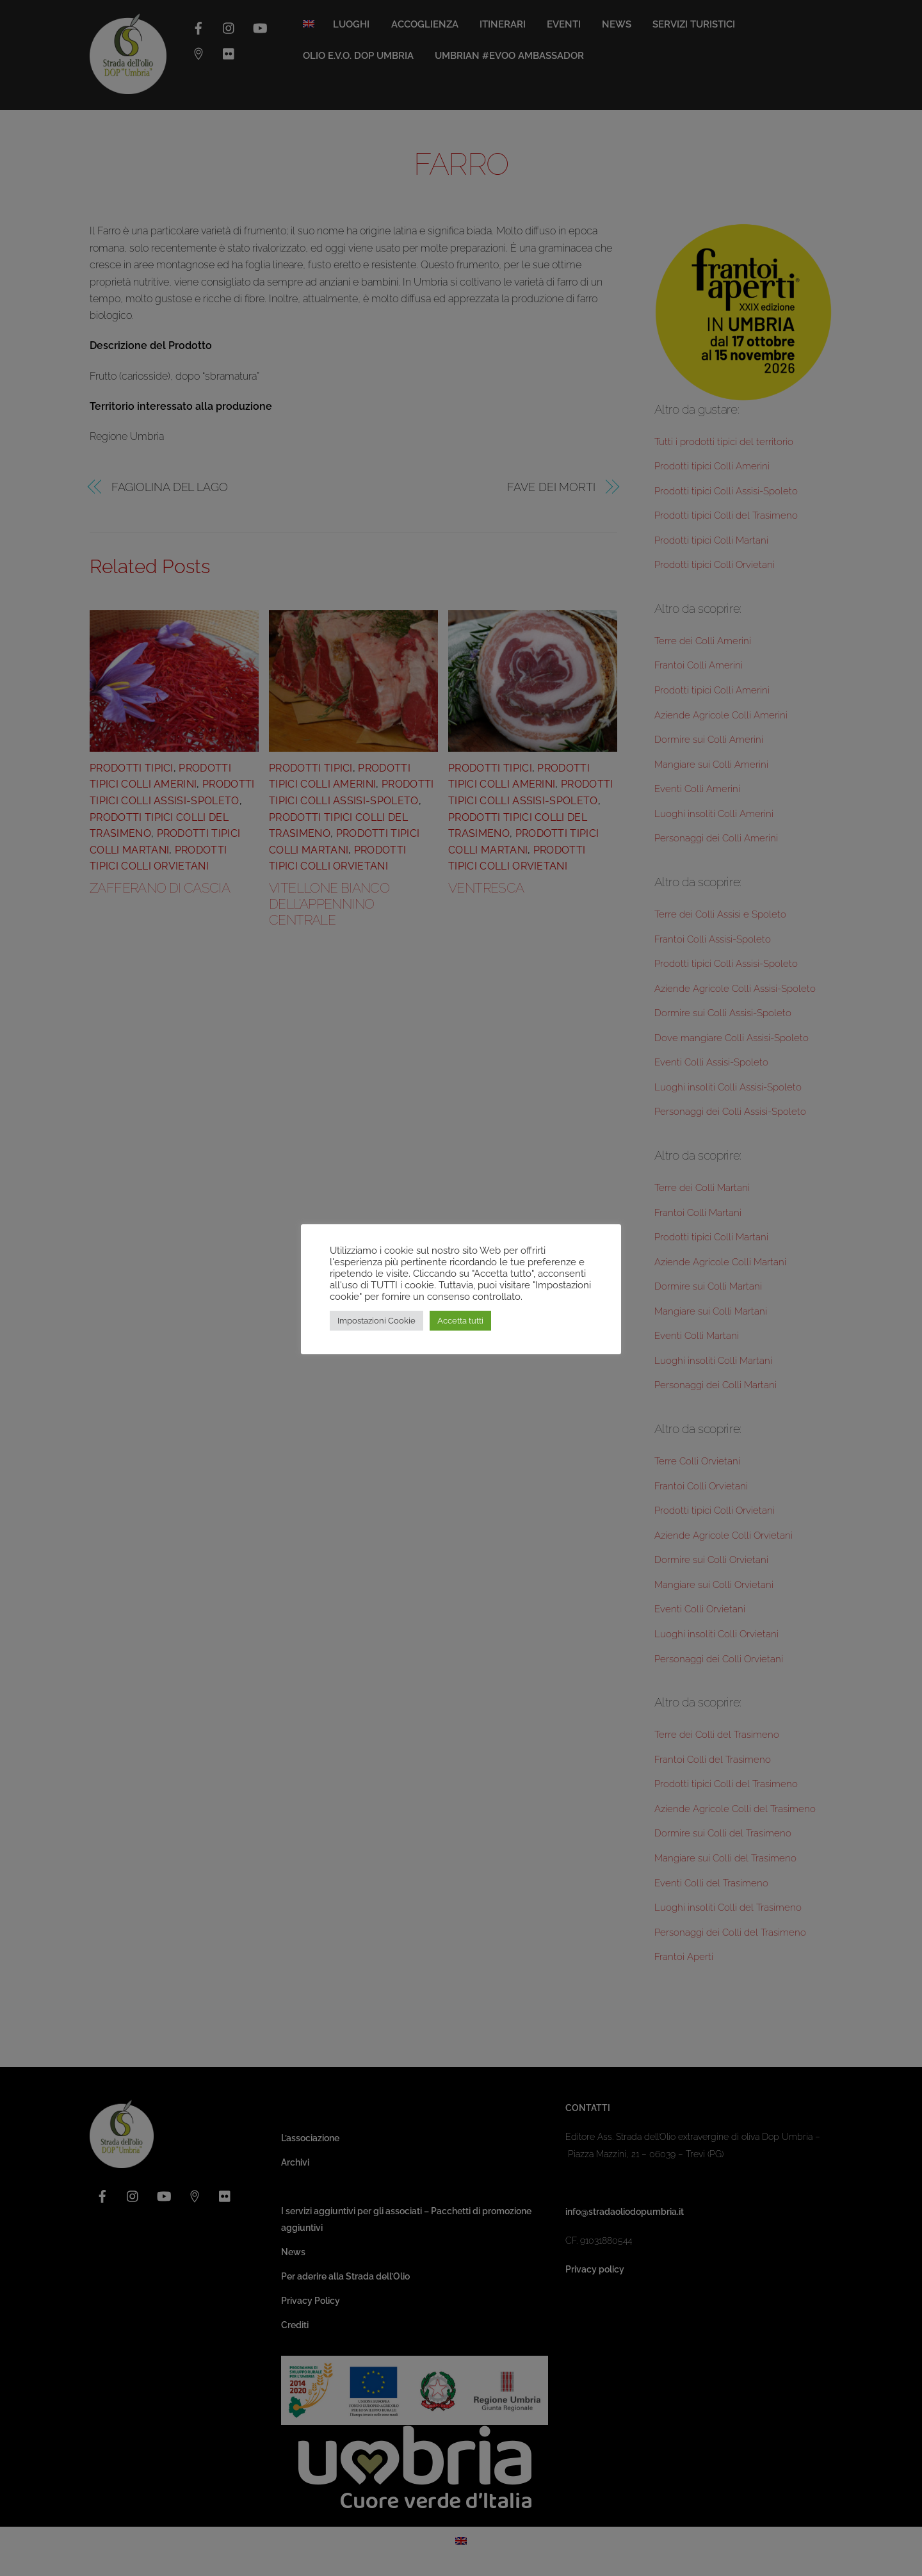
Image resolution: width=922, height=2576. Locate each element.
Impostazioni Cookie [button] (376, 1320)
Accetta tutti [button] (460, 1320)
